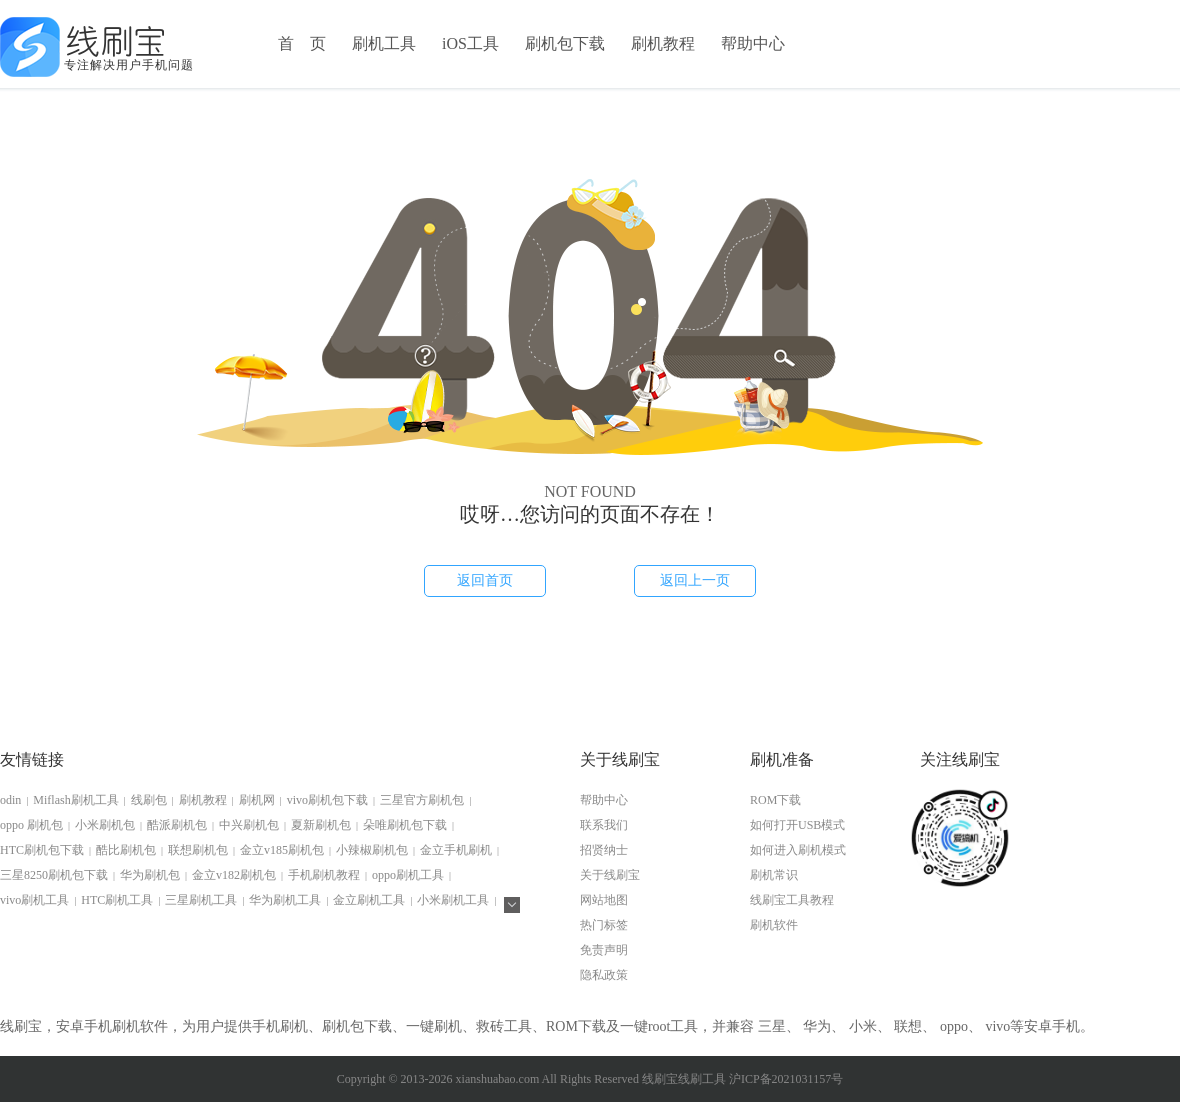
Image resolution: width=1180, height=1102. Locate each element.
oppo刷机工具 (408, 875)
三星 (772, 1026)
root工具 (673, 1026)
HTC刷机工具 (117, 900)
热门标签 (604, 925)
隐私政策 (604, 975)
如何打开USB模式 (797, 825)
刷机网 (257, 800)
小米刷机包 (105, 825)
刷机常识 (774, 875)
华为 (817, 1026)
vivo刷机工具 (34, 900)
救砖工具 (504, 1026)
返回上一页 (695, 580)
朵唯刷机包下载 (405, 825)
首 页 (302, 43)
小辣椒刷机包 (372, 850)
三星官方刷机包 (422, 800)
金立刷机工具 (369, 900)
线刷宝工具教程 (792, 900)
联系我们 (604, 825)
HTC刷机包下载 (42, 850)
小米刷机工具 (453, 900)
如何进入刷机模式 (798, 850)
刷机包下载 (565, 43)
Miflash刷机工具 (75, 800)
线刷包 (149, 800)
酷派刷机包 (177, 825)
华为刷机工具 (285, 900)
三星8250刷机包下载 (54, 875)
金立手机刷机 (456, 850)
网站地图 (604, 900)
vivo (997, 1026)
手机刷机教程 (324, 875)
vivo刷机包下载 (327, 800)
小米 (863, 1026)
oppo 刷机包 (31, 825)
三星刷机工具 (201, 900)
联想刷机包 (198, 850)
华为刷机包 (150, 875)
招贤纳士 (604, 850)
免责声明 (604, 950)
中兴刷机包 (249, 825)
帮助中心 (753, 43)
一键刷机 (434, 1026)
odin (10, 800)
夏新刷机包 (321, 825)
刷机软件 (774, 925)
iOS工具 (470, 43)
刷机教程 (663, 43)
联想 (908, 1026)
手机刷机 (280, 1026)
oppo (954, 1026)
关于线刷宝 (610, 875)
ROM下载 (775, 800)
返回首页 (485, 580)
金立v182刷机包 (234, 875)
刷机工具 (384, 43)
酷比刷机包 (126, 850)
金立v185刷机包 (282, 850)
